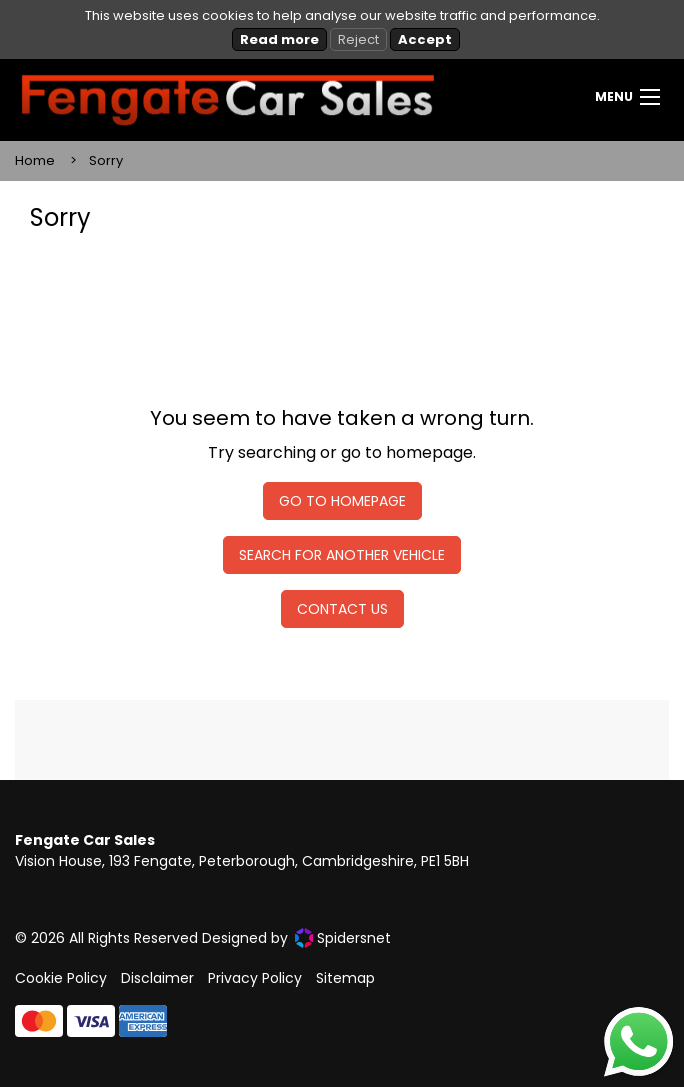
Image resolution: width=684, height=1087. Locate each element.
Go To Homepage (342, 501)
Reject (358, 39)
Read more (279, 39)
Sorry (106, 160)
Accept (425, 39)
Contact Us (342, 609)
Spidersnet (343, 938)
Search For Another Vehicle (342, 555)
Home (35, 160)
